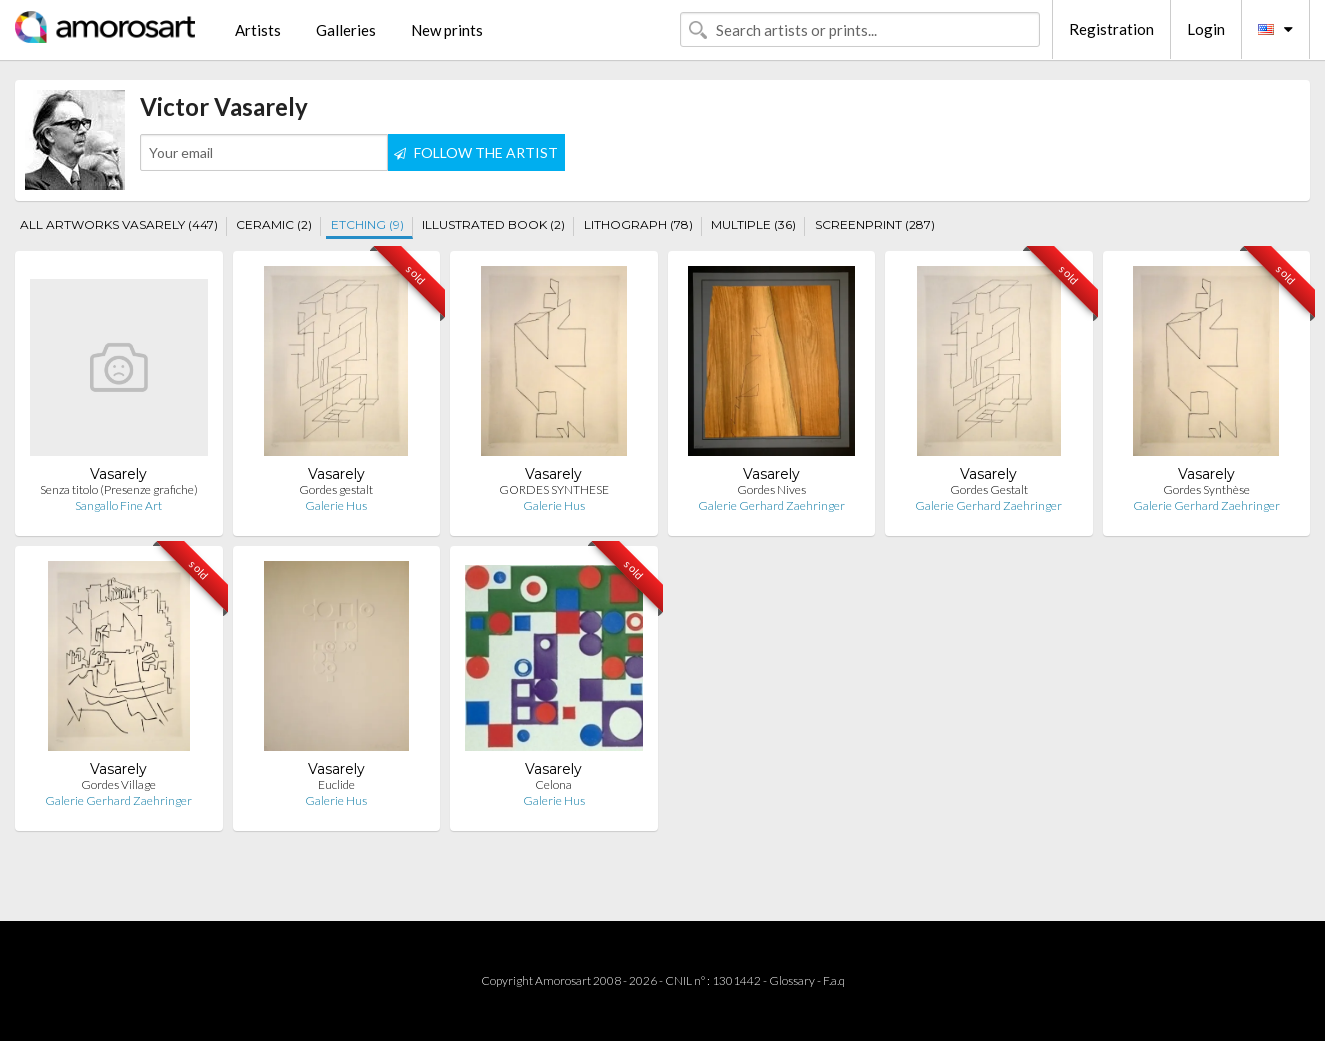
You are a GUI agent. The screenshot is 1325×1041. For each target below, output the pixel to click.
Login (1206, 29)
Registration (1111, 29)
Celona (553, 784)
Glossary (792, 980)
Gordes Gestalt (989, 489)
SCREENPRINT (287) (875, 224)
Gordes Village (118, 784)
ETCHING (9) (367, 224)
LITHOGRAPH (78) (638, 224)
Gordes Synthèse (1206, 489)
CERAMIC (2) (274, 224)
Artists (258, 30)
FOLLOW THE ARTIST (476, 152)
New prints (447, 30)
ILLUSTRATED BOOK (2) (493, 224)
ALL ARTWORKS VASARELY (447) (119, 224)
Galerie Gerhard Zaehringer (771, 505)
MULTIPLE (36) (753, 224)
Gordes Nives (771, 489)
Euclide (336, 784)
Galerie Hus (336, 505)
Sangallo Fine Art (118, 505)
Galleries (346, 30)
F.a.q (834, 980)
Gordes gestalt (336, 489)
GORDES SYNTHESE (554, 489)
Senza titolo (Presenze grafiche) (119, 489)
